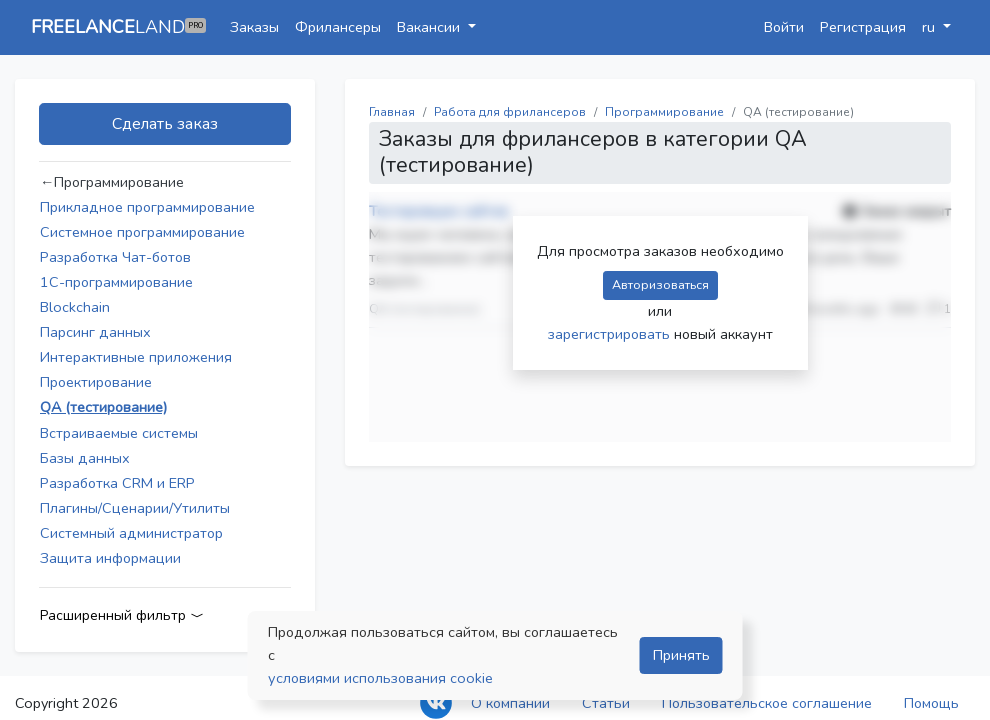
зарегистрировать (611, 334)
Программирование (664, 112)
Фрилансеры (338, 27)
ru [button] (930, 27)
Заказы (254, 27)
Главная (392, 112)
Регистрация (863, 27)
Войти (784, 27)
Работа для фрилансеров (510, 112)
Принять (681, 655)
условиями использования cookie (380, 678)
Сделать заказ (165, 124)
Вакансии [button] (430, 27)
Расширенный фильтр (122, 615)
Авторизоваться (660, 284)
